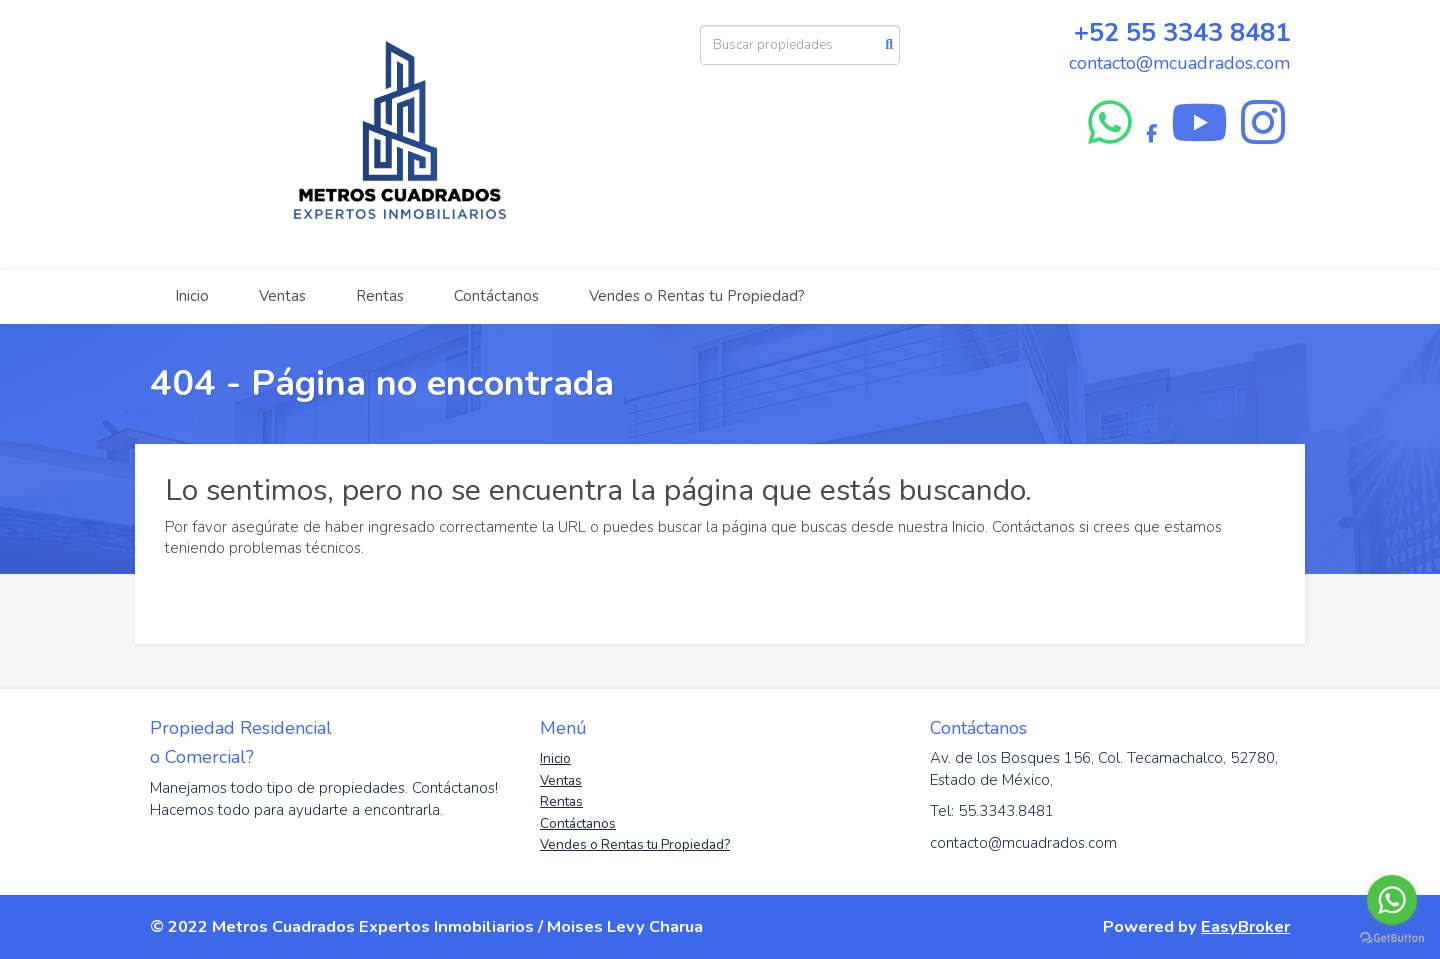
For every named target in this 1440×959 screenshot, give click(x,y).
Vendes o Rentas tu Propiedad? (697, 296)
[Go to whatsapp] (1392, 900)
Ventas (282, 296)
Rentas (380, 296)
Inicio (192, 296)
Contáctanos (496, 296)
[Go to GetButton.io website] (1392, 938)
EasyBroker (1245, 926)
